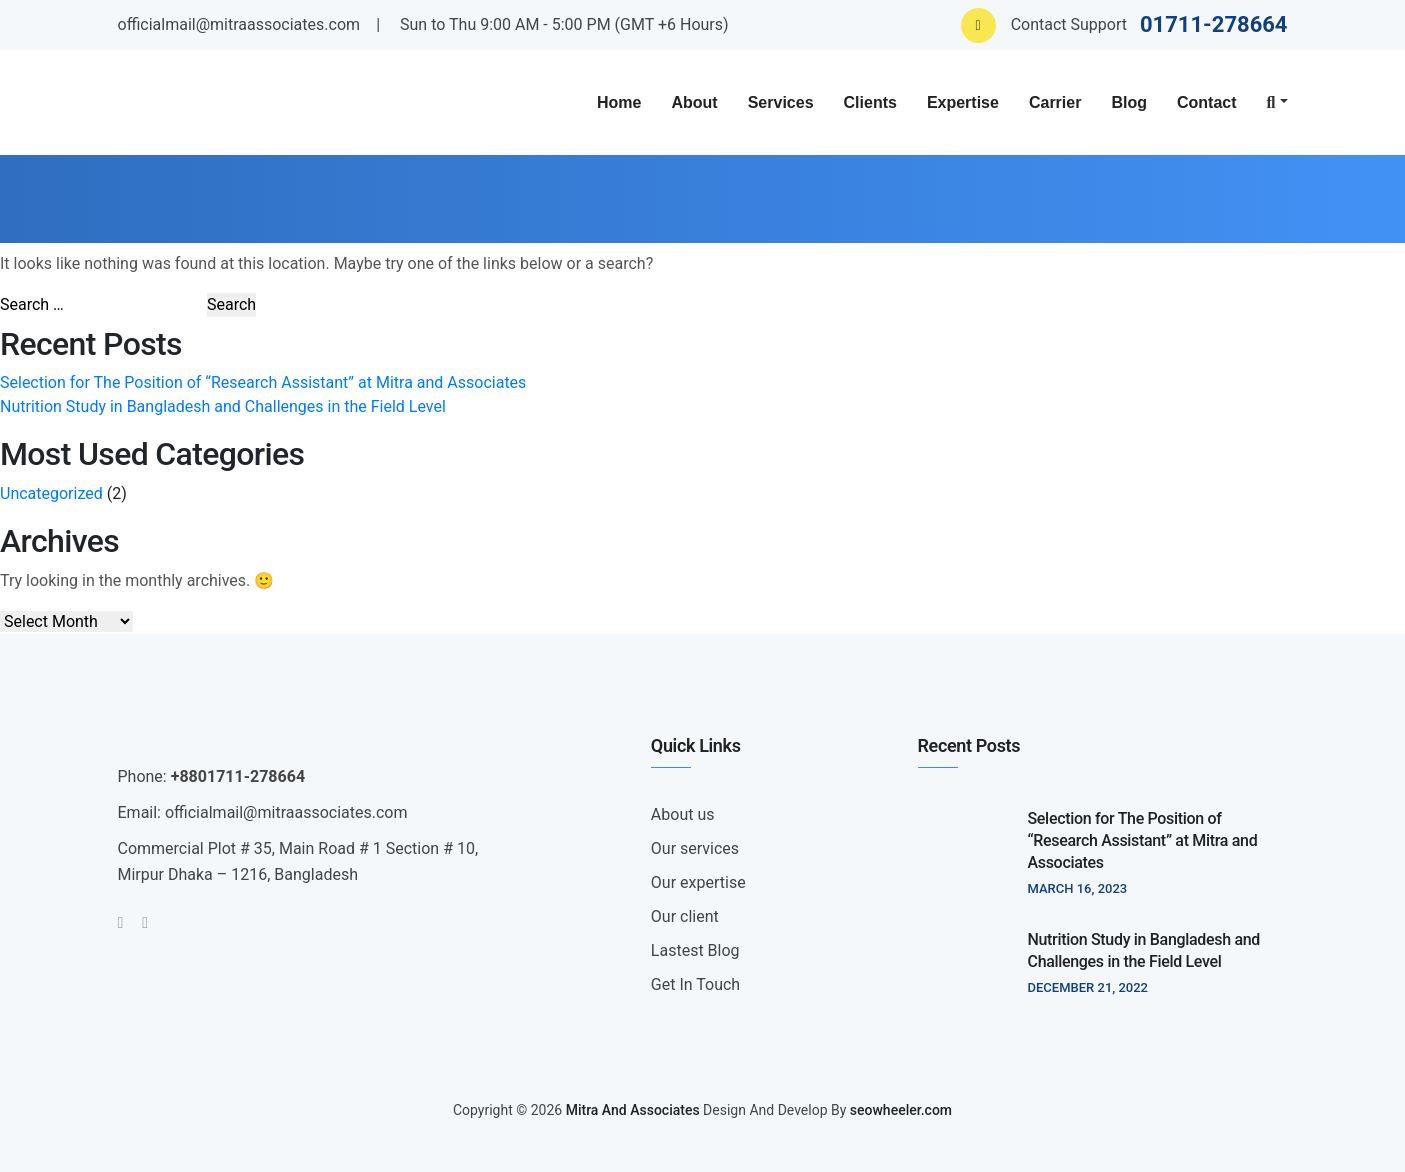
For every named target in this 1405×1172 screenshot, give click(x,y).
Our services (695, 848)
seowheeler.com (901, 1110)
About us (683, 814)
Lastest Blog (695, 950)
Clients (870, 102)
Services (781, 102)
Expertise (963, 102)
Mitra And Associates (633, 1110)
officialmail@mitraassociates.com (239, 24)
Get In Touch (695, 984)
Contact (1207, 102)
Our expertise (698, 882)
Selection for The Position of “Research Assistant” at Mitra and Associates (263, 382)
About (694, 102)
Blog (1129, 102)
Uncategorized (51, 493)
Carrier (1055, 102)
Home (619, 102)
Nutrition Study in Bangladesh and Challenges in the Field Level (223, 406)
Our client (685, 916)
